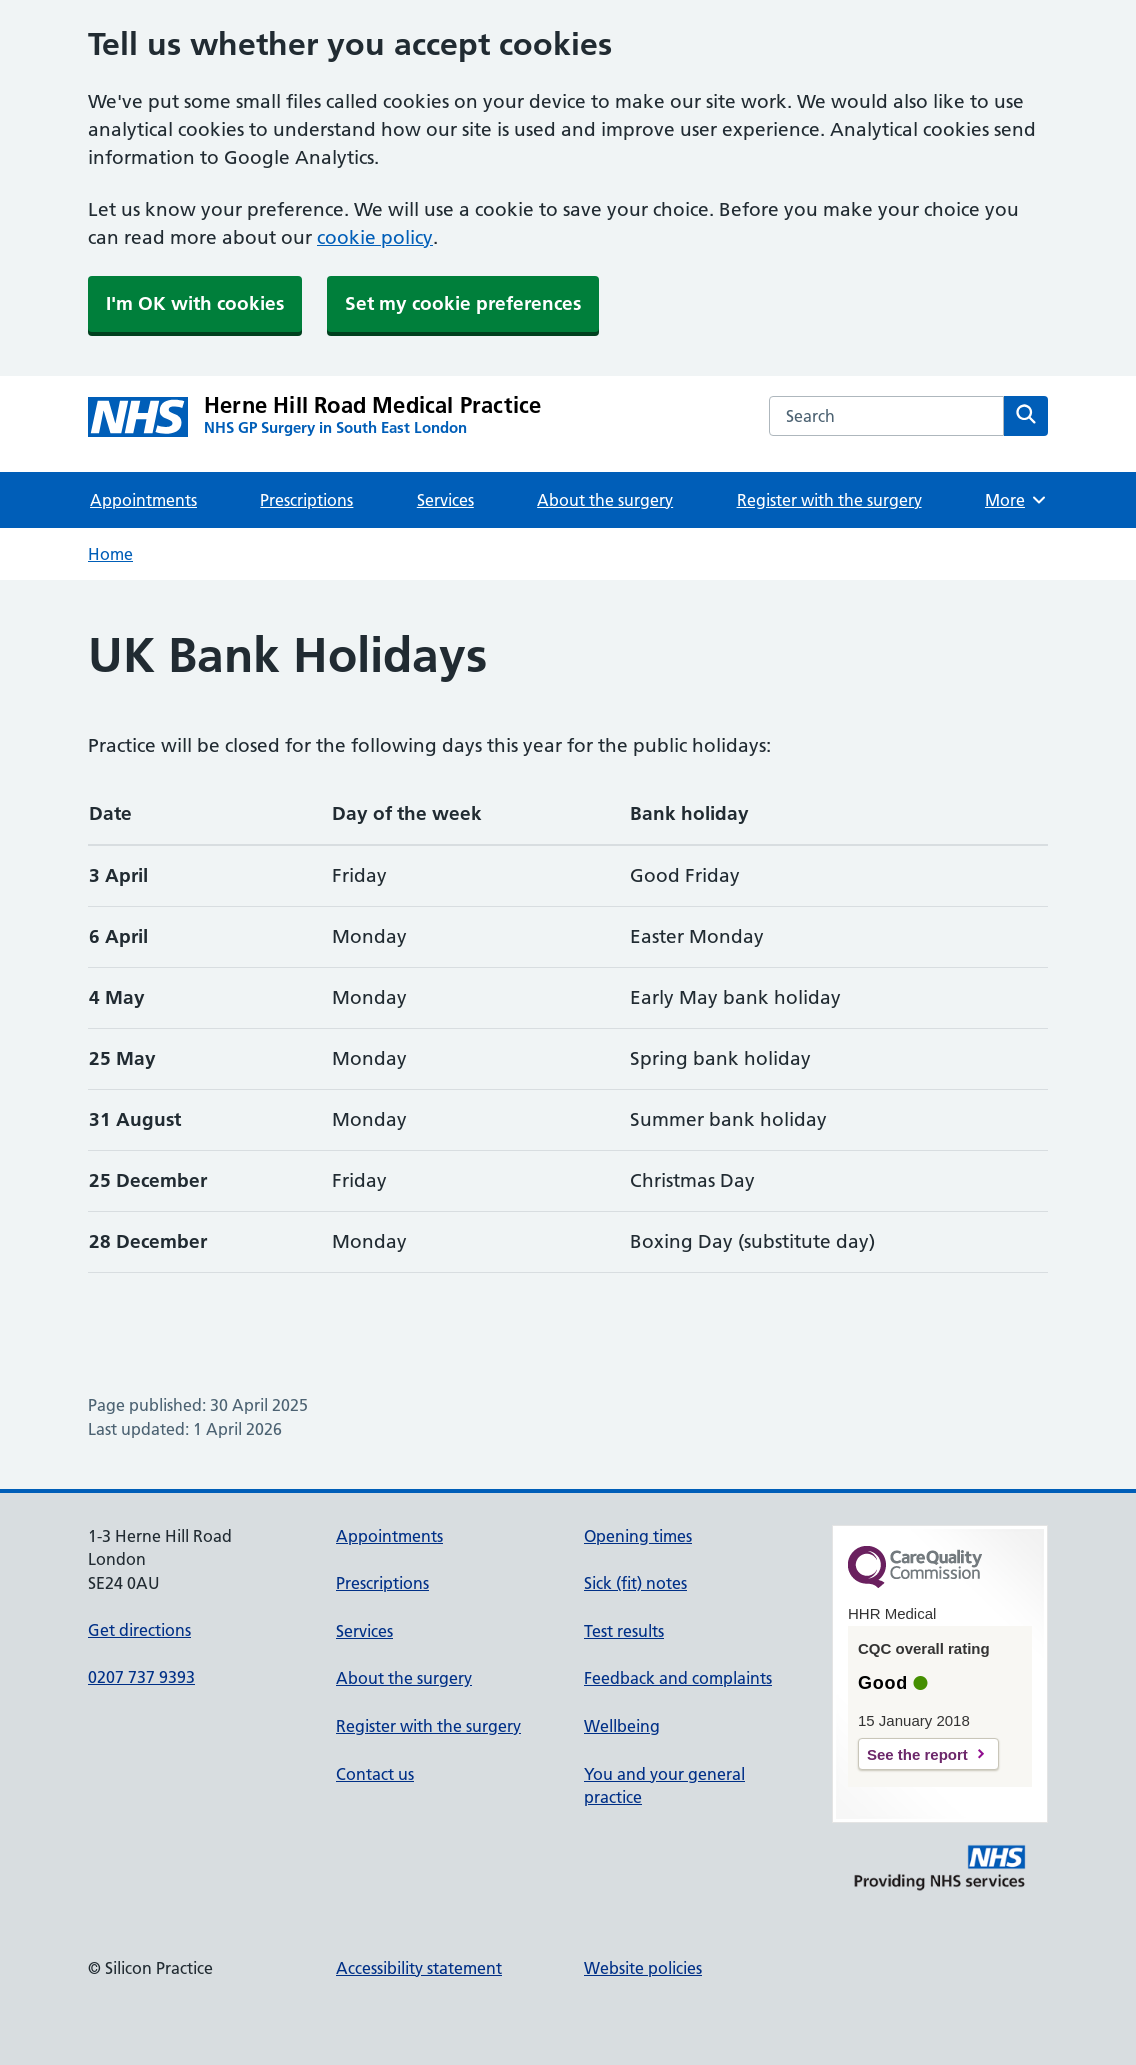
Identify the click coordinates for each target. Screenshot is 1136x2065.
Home (110, 554)
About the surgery (605, 500)
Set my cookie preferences (463, 303)
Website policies (643, 1968)
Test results (624, 1631)
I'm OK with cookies (195, 303)
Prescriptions (306, 500)
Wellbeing (622, 1726)
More (1016, 500)
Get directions (139, 1630)
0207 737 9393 (141, 1677)
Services (445, 500)
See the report (917, 1754)
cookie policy (375, 237)
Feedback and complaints (678, 1678)
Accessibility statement (419, 1968)
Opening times (638, 1536)
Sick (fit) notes (635, 1583)
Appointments (143, 500)
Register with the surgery (829, 500)
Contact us (375, 1774)
